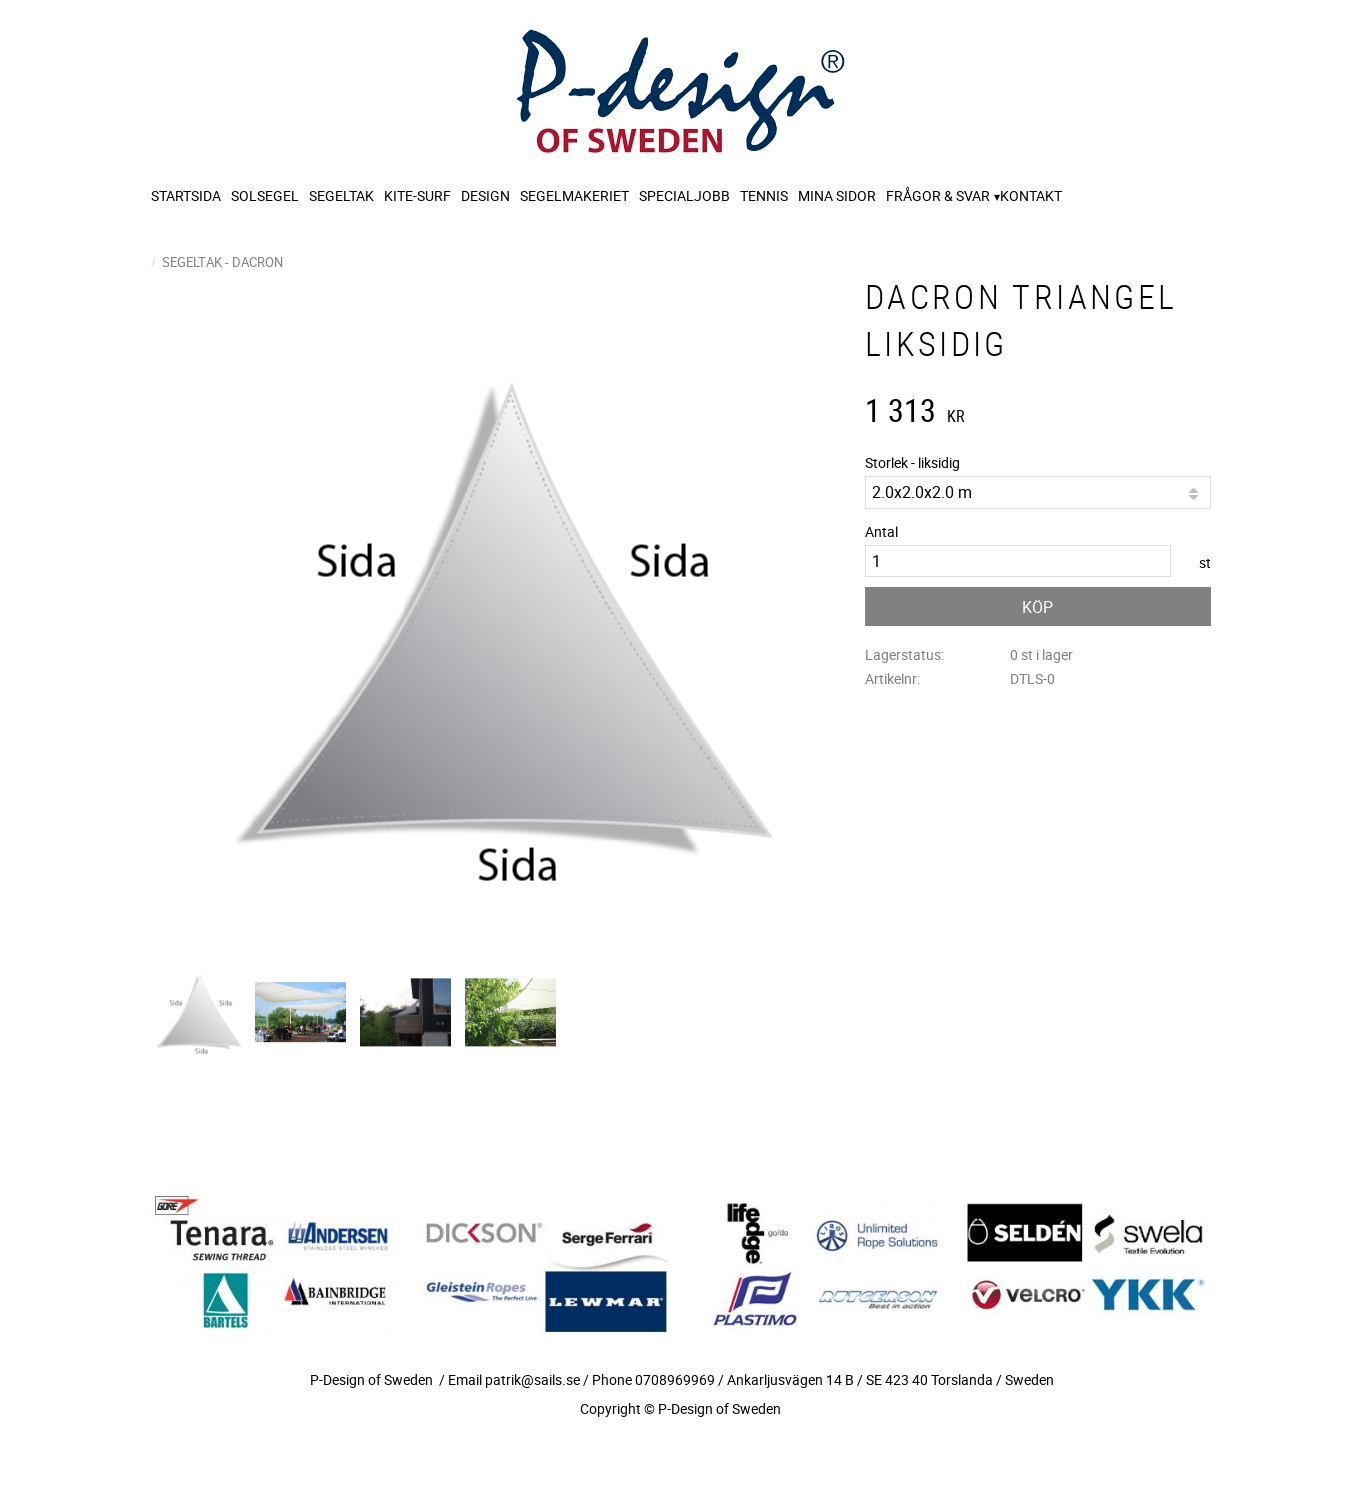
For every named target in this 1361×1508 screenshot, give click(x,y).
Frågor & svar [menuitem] (938, 195)
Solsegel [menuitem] (265, 195)
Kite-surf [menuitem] (417, 195)
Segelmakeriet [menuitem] (574, 195)
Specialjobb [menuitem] (684, 195)
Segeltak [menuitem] (341, 195)
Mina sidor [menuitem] (837, 195)
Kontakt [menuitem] (1031, 195)
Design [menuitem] (485, 195)
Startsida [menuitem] (186, 195)
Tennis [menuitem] (764, 195)
